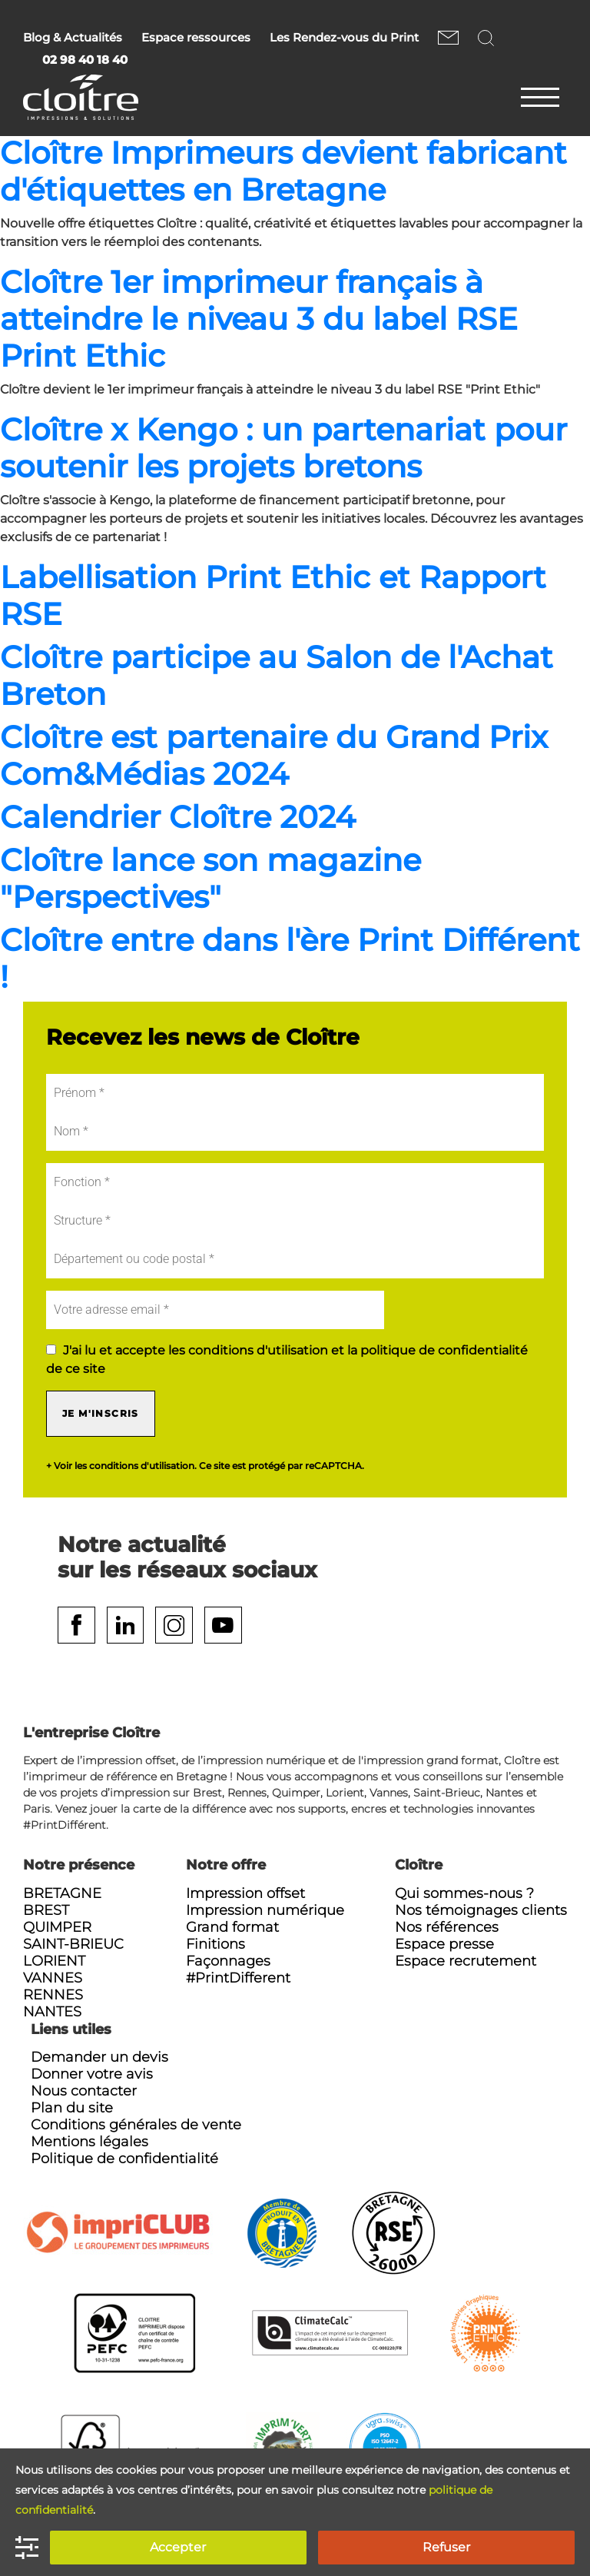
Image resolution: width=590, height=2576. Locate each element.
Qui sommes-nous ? (464, 1894)
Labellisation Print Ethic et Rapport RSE (273, 595)
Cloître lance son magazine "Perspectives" (210, 878)
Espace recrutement (465, 1961)
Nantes (52, 2012)
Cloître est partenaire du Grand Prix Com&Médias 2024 (274, 755)
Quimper (57, 1928)
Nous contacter (448, 37)
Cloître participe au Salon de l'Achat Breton (276, 675)
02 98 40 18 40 (85, 60)
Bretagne (62, 1894)
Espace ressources (195, 38)
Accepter (178, 2547)
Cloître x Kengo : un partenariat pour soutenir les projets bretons (283, 447)
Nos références (447, 1928)
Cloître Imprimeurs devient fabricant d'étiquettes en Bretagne (283, 171)
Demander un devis (99, 2057)
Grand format (232, 1928)
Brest (46, 1911)
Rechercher (488, 37)
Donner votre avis (92, 2074)
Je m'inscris (100, 1413)
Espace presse (444, 1944)
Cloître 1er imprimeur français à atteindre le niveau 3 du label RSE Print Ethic (259, 318)
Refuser (446, 2547)
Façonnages (228, 1961)
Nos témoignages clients (481, 1911)
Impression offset (245, 1894)
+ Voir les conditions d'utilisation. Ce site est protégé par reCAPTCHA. (205, 1466)
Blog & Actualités (72, 38)
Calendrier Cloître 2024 (178, 817)
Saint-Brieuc (73, 1944)
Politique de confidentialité (124, 2159)
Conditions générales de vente (136, 2125)
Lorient (54, 1961)
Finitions (215, 1944)
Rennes (53, 1995)
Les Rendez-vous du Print (344, 38)
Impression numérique (265, 1911)
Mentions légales (89, 2142)
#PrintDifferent (238, 1978)
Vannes (52, 1978)
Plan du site (72, 2108)
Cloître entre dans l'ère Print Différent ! (290, 958)
